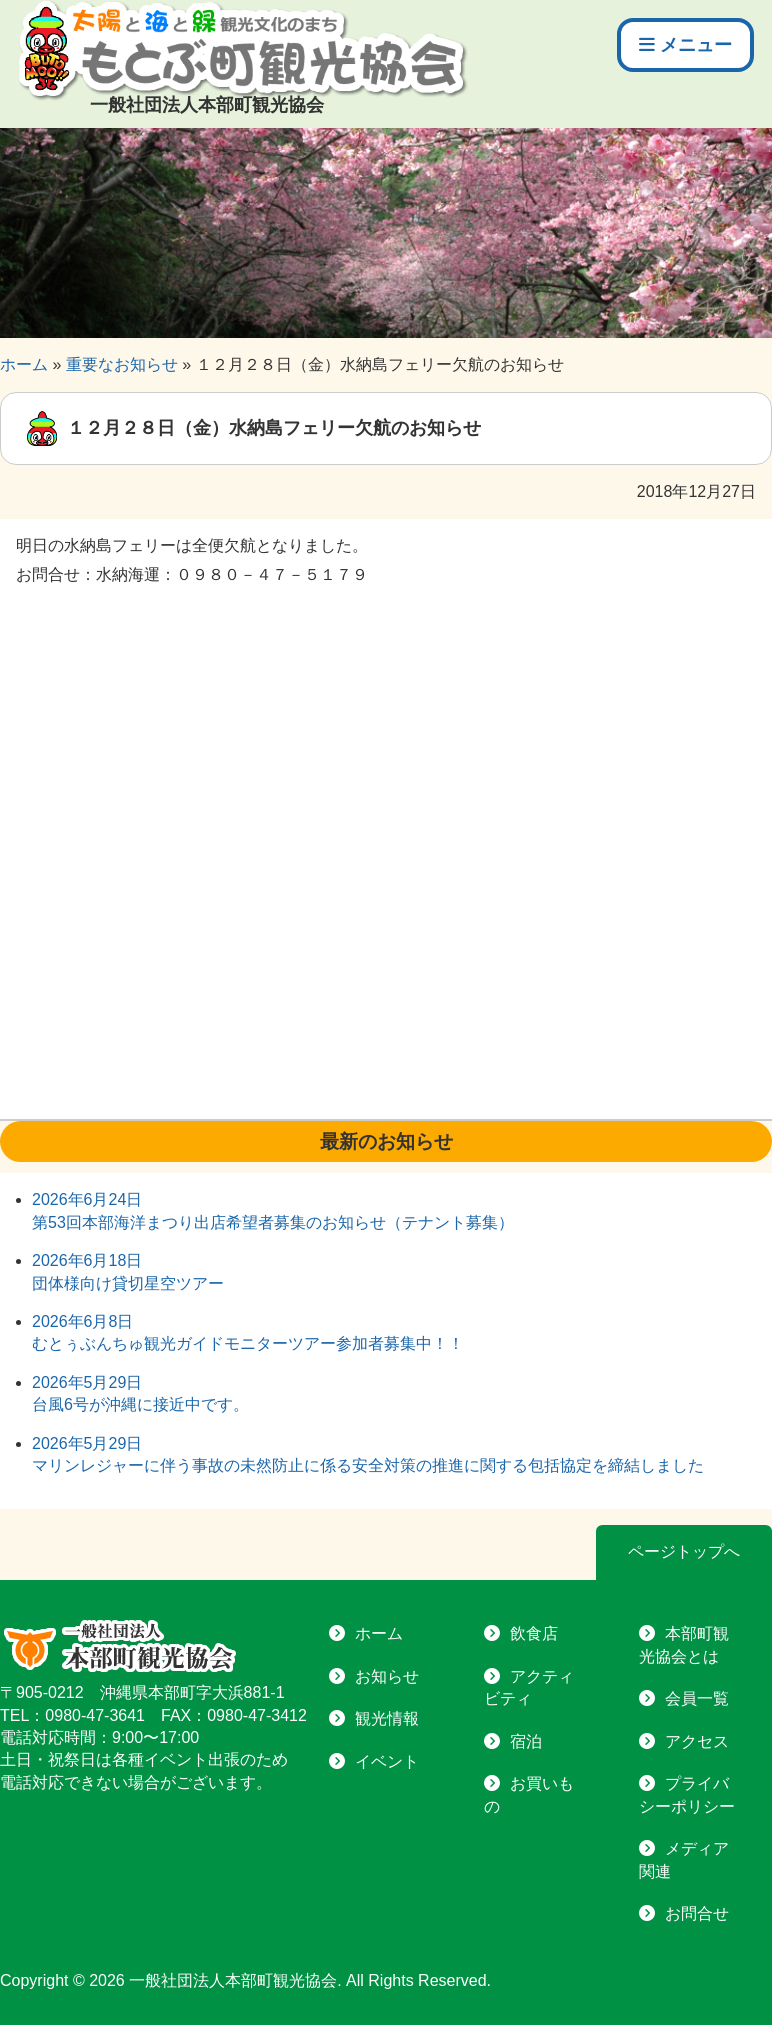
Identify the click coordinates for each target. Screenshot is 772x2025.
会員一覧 (697, 1698)
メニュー (685, 45)
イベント (387, 1761)
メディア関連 (684, 1859)
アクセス (697, 1741)
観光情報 (387, 1718)
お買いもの (529, 1794)
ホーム (379, 1633)
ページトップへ (684, 1551)
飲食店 (534, 1633)
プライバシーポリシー (687, 1794)
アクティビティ (529, 1687)
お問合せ (697, 1913)
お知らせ (387, 1676)
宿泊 (526, 1741)
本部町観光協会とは (684, 1644)
